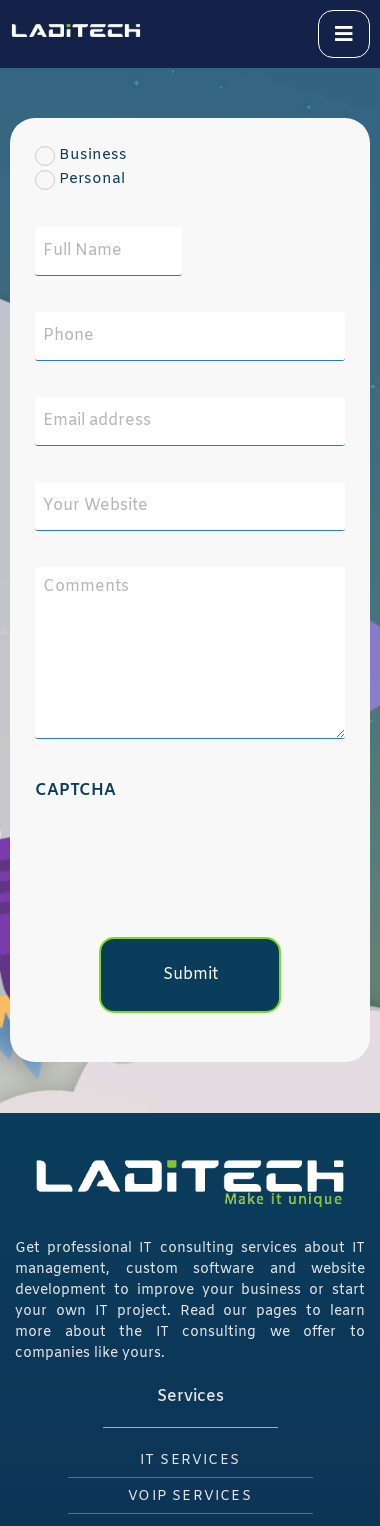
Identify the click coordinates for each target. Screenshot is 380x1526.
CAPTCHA (75, 791)
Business (66, 155)
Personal (66, 179)
